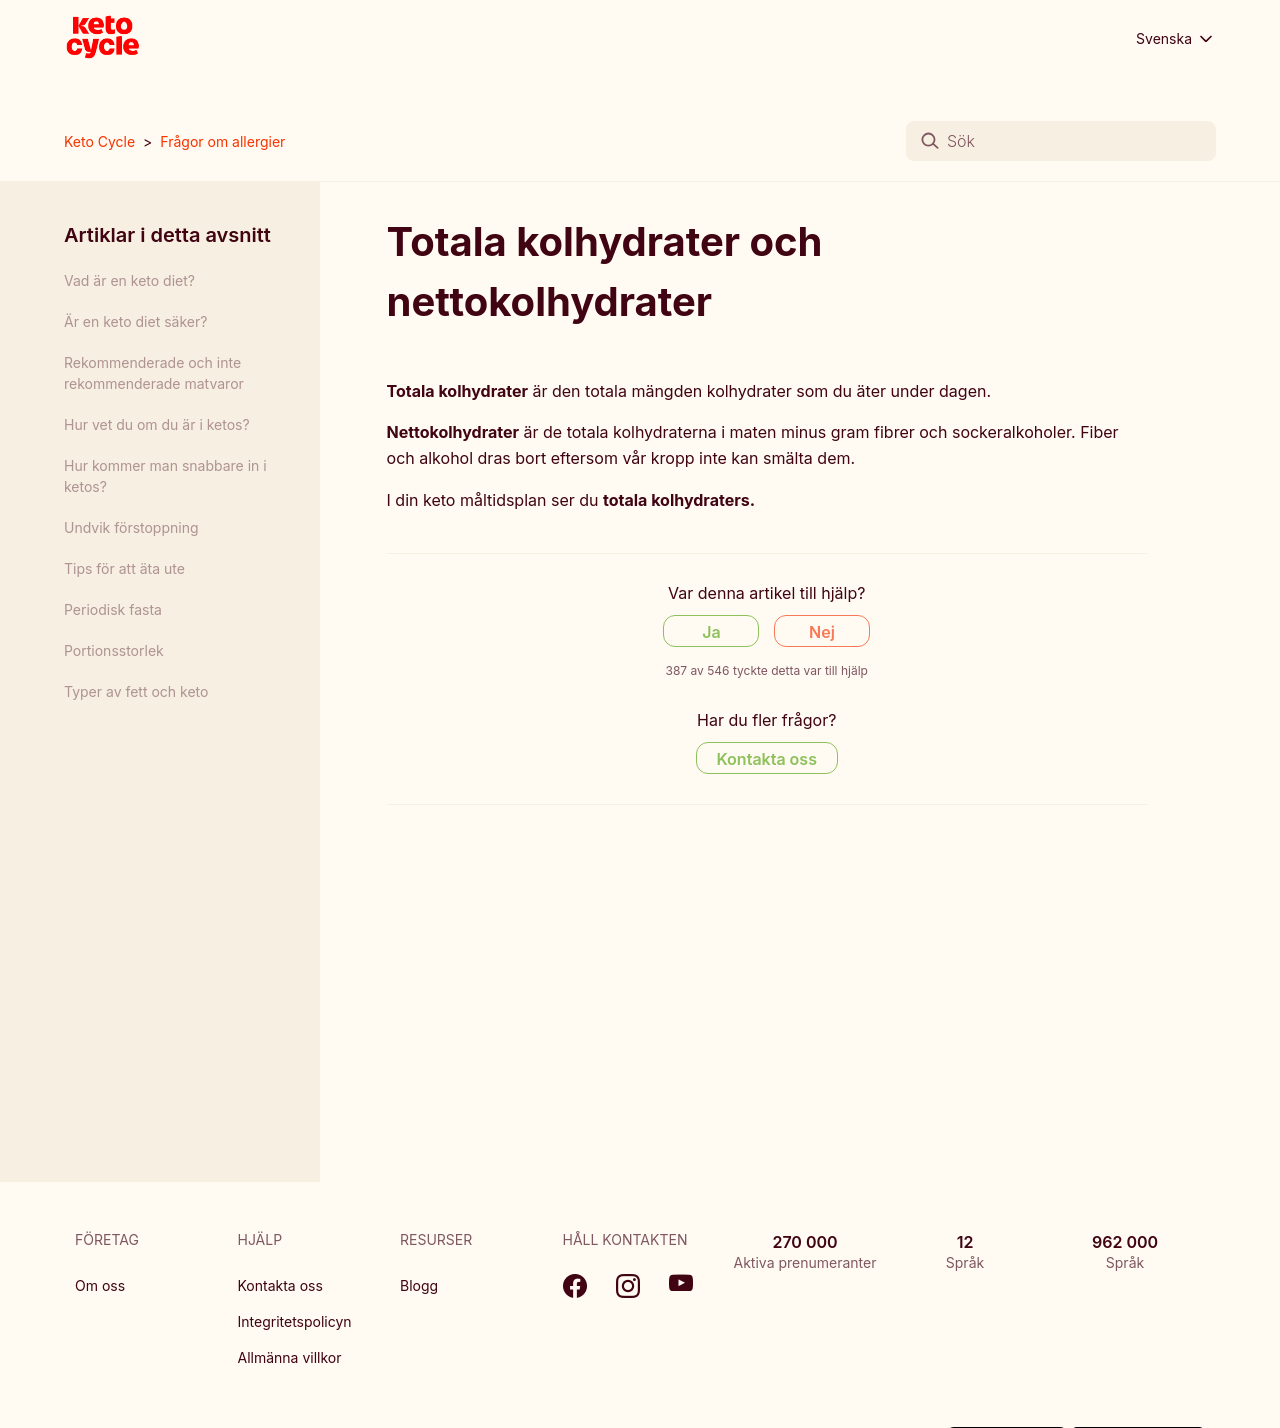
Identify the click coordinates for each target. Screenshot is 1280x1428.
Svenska (1176, 39)
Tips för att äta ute (124, 568)
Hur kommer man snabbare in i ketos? (165, 476)
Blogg (419, 1285)
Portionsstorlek (114, 650)
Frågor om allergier (222, 141)
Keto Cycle (99, 141)
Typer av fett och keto (136, 691)
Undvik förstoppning (131, 527)
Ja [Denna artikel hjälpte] (711, 632)
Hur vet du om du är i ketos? (157, 424)
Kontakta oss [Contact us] (767, 759)
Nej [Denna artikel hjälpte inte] (822, 632)
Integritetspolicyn (295, 1321)
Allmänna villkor (290, 1357)
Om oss (100, 1285)
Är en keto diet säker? (135, 321)
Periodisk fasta (113, 609)
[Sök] (1061, 141)
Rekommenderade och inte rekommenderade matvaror (154, 373)
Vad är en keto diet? (129, 280)
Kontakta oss (280, 1285)
